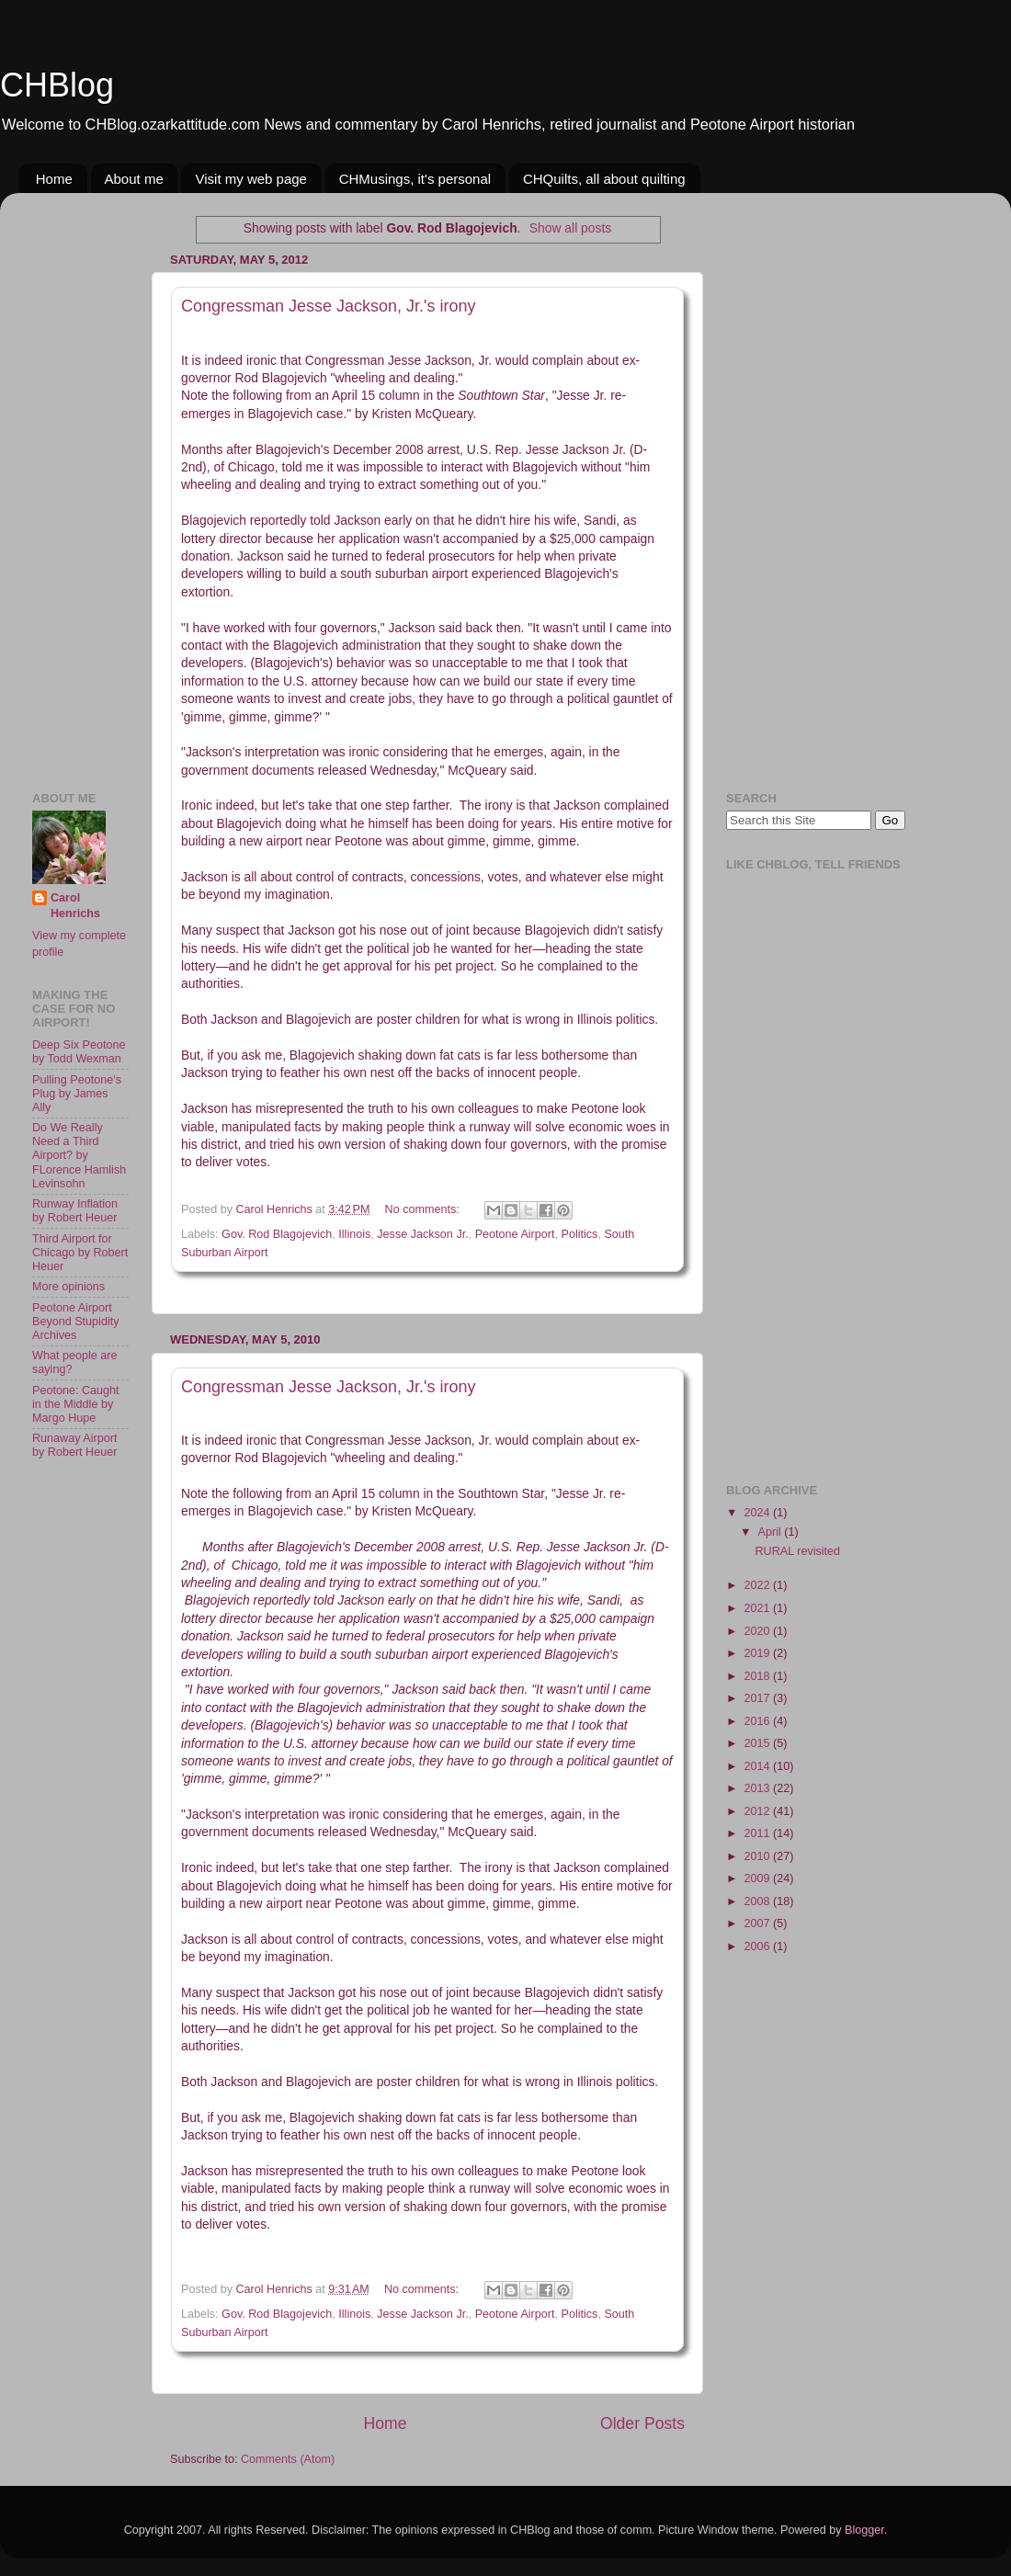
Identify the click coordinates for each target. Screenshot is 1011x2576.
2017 (758, 1698)
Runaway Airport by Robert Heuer (74, 1445)
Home (54, 179)
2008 (758, 1901)
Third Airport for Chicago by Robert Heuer (80, 1252)
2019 (758, 1653)
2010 (758, 1856)
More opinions (68, 1286)
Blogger (864, 2530)
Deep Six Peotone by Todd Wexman (79, 1051)
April (771, 1532)
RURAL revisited (797, 1551)
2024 (758, 1512)
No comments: (424, 1209)
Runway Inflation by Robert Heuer (75, 1210)
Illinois (354, 1234)
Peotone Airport (515, 1234)
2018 (758, 1676)
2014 (758, 1766)
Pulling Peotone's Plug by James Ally (76, 1093)
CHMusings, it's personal (415, 179)
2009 (758, 1878)
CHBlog (57, 85)
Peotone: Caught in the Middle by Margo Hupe (75, 1404)
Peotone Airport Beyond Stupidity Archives (75, 1321)
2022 (758, 1585)
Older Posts (642, 2423)
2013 (758, 1788)
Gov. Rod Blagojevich (277, 1234)
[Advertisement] (87, 482)
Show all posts (570, 228)
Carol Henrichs (75, 906)
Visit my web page (250, 179)
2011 (758, 1833)
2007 (758, 1923)
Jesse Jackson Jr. (422, 1234)
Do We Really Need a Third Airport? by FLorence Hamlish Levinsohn (79, 1155)
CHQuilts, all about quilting (604, 179)
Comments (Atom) (288, 2459)
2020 (758, 1631)
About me (134, 179)
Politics (580, 1234)
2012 (758, 1811)
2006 (758, 1946)
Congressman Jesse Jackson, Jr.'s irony (328, 306)
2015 (758, 1743)
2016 (758, 1721)
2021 (758, 1608)
